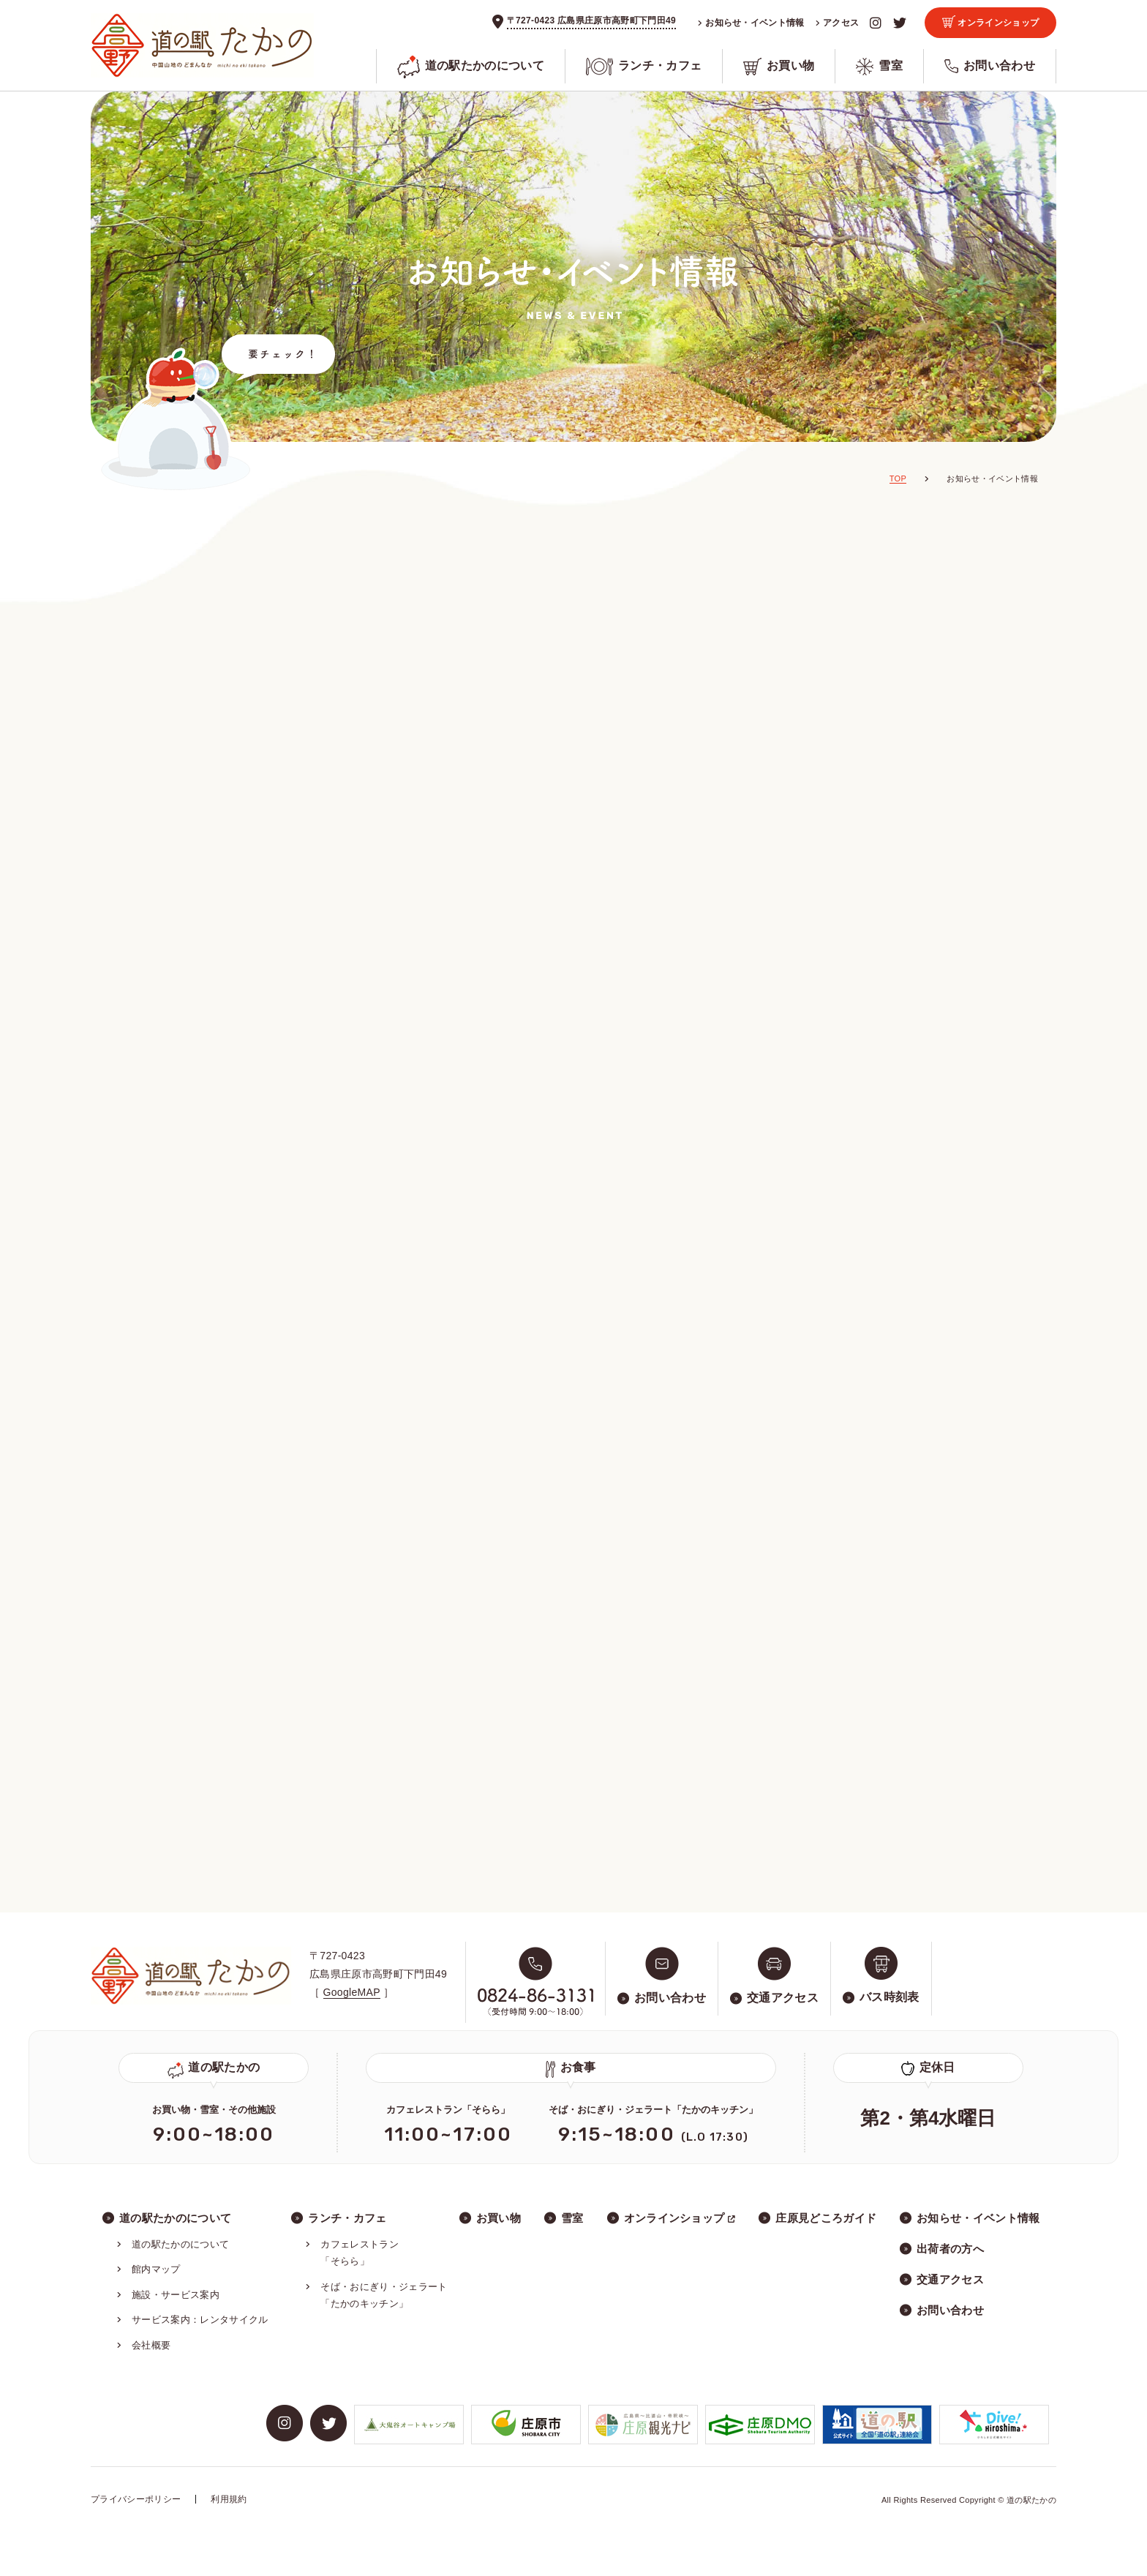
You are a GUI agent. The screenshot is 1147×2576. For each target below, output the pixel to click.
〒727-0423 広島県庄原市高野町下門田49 (591, 20)
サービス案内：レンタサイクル (200, 2319)
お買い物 (778, 66)
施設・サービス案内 (175, 2294)
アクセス (838, 23)
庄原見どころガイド (825, 2218)
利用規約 (229, 2499)
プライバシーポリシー (136, 2499)
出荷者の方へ (950, 2248)
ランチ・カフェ (644, 66)
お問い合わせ (989, 66)
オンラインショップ (990, 21)
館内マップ (156, 2269)
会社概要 (151, 2345)
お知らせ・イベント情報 (751, 23)
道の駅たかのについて (470, 66)
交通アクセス (950, 2279)
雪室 (879, 66)
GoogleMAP (351, 1992)
